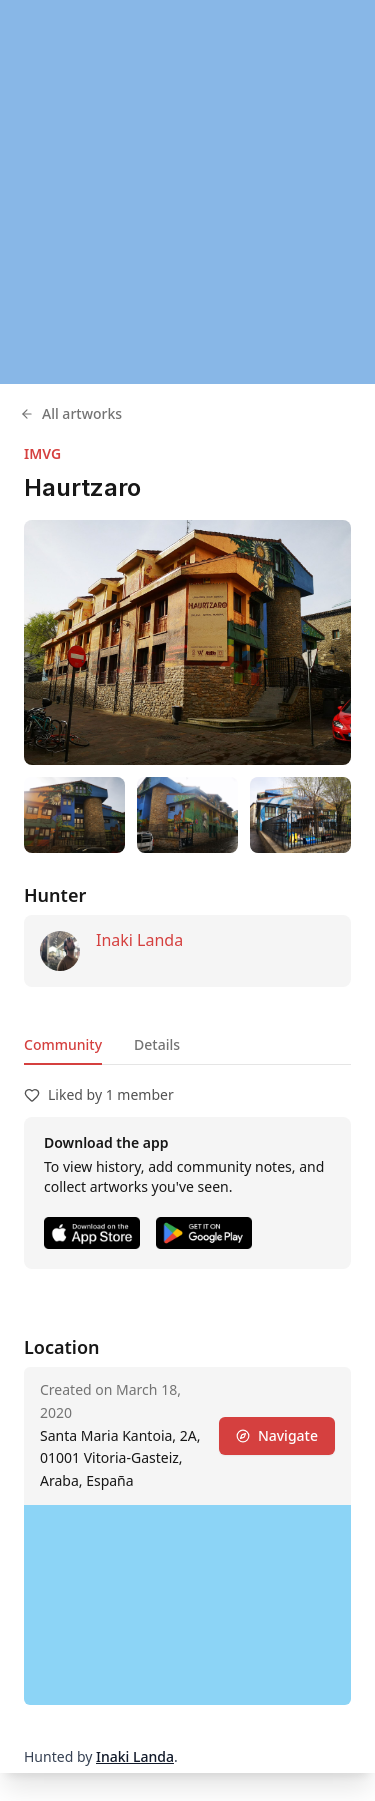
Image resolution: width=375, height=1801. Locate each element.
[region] (187, 192)
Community (63, 1044)
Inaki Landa (139, 940)
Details (157, 1044)
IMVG (42, 453)
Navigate (277, 1435)
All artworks (71, 413)
